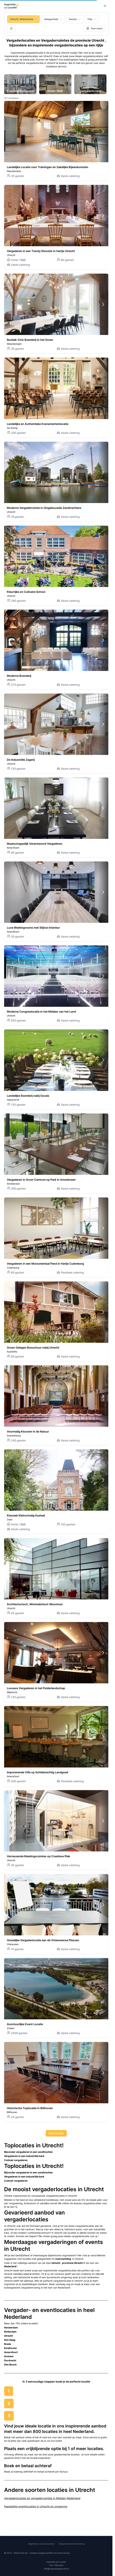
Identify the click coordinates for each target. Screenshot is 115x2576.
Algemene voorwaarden (41, 2543)
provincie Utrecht (72, 2262)
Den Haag (9, 2339)
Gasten (75, 19)
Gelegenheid (53, 19)
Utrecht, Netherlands (24, 19)
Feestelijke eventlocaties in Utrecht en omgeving (35, 2506)
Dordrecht (10, 2360)
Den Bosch (10, 2364)
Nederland (10, 2266)
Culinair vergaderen (16, 2160)
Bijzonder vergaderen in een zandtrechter (28, 2151)
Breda (7, 2343)
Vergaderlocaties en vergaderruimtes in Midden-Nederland (42, 2498)
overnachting (63, 2258)
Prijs (92, 19)
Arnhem (9, 2356)
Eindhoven (10, 2348)
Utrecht (56, 2262)
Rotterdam (10, 2331)
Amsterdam (11, 2327)
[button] (56, 141)
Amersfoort (11, 2352)
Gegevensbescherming (72, 2543)
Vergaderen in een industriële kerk (24, 2156)
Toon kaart (94, 28)
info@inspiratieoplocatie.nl (56, 2568)
